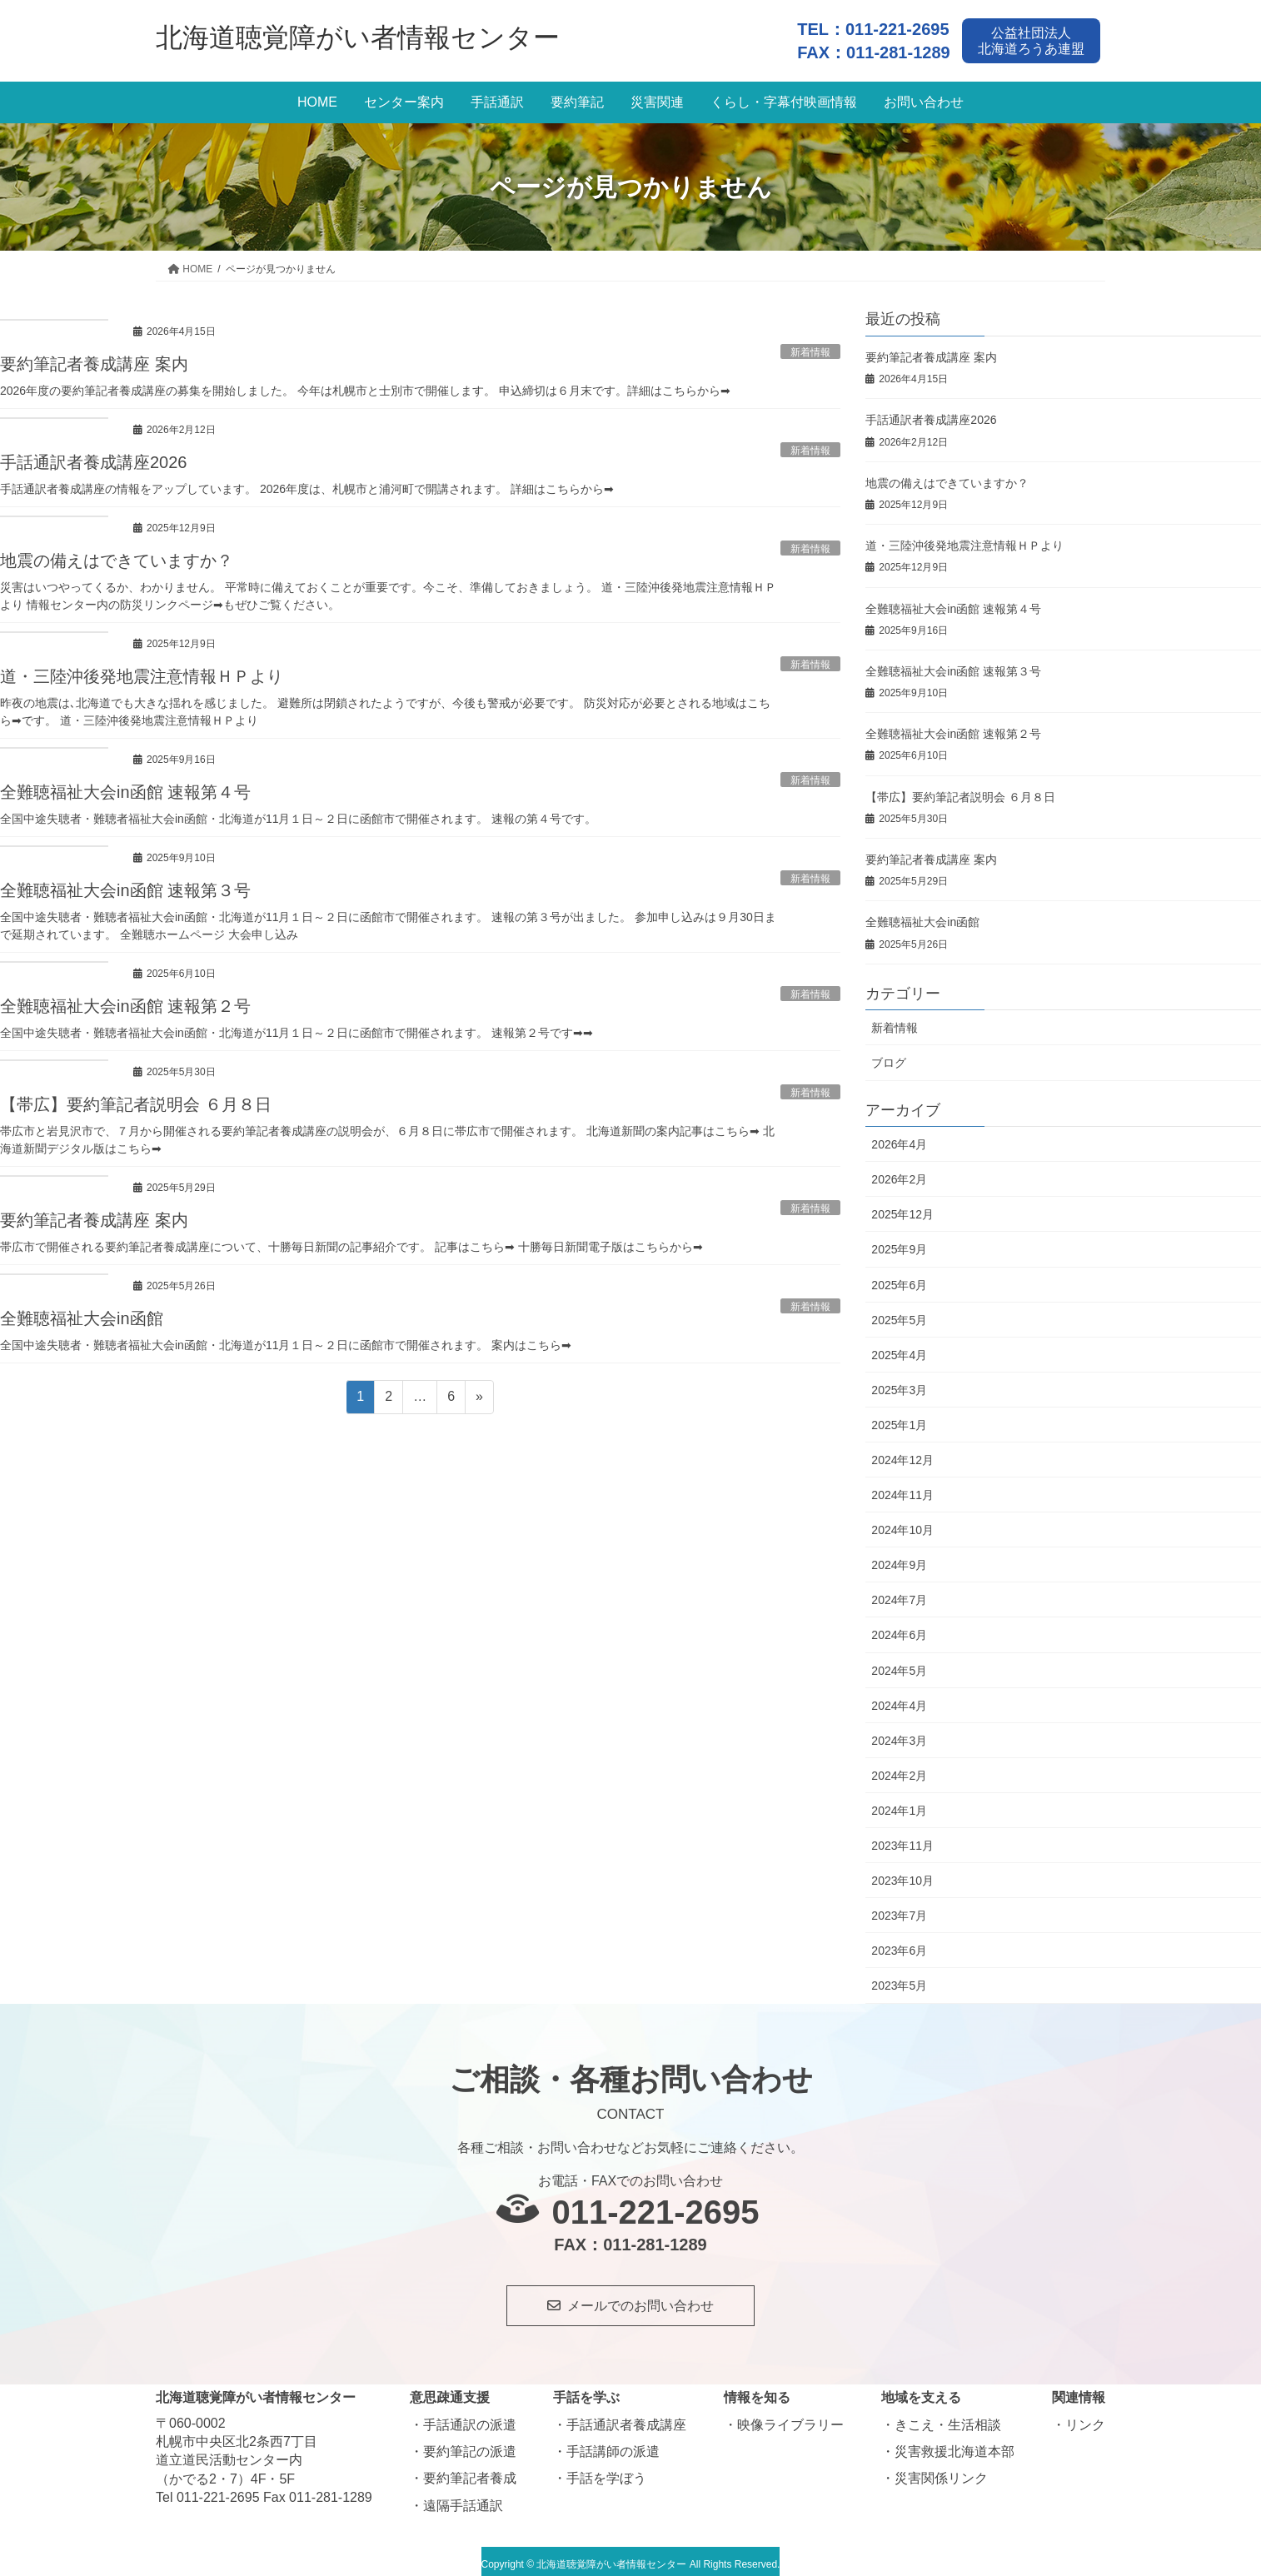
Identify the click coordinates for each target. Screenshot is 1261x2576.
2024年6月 (899, 1629)
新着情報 (894, 1022)
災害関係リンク (941, 2472)
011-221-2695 (897, 25)
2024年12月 (902, 1453)
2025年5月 (899, 1313)
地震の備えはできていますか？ (116, 555)
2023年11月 (902, 1839)
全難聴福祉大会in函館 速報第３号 (125, 883)
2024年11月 (902, 1488)
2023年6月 (899, 1944)
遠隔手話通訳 (463, 2499)
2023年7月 (899, 1909)
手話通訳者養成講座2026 (93, 456)
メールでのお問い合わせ (640, 2299)
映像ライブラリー (790, 2418)
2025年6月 (899, 1278)
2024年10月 (902, 1523)
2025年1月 (899, 1418)
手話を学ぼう (606, 2472)
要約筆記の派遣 (469, 2445)
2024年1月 (899, 1804)
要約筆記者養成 (469, 2472)
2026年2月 (899, 1172)
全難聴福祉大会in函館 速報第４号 (125, 786)
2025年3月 (899, 1383)
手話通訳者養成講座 (626, 2418)
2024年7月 (899, 1594)
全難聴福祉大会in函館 (81, 1312)
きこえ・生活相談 (948, 2418)
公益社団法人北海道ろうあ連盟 (1036, 37)
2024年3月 (899, 1734)
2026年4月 (899, 1137)
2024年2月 (899, 1769)
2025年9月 (899, 1243)
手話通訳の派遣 (469, 2418)
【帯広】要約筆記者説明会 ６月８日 (136, 1098)
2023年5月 (899, 1979)
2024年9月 (899, 1558)
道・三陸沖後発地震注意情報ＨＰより (141, 670)
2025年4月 (899, 1348)
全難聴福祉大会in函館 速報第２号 (125, 999)
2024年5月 (899, 1664)
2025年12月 (902, 1207)
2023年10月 (902, 1874)
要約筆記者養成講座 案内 (94, 358)
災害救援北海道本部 (954, 2445)
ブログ (888, 1057)
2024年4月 (899, 1699)
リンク (1085, 2418)
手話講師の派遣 (613, 2445)
